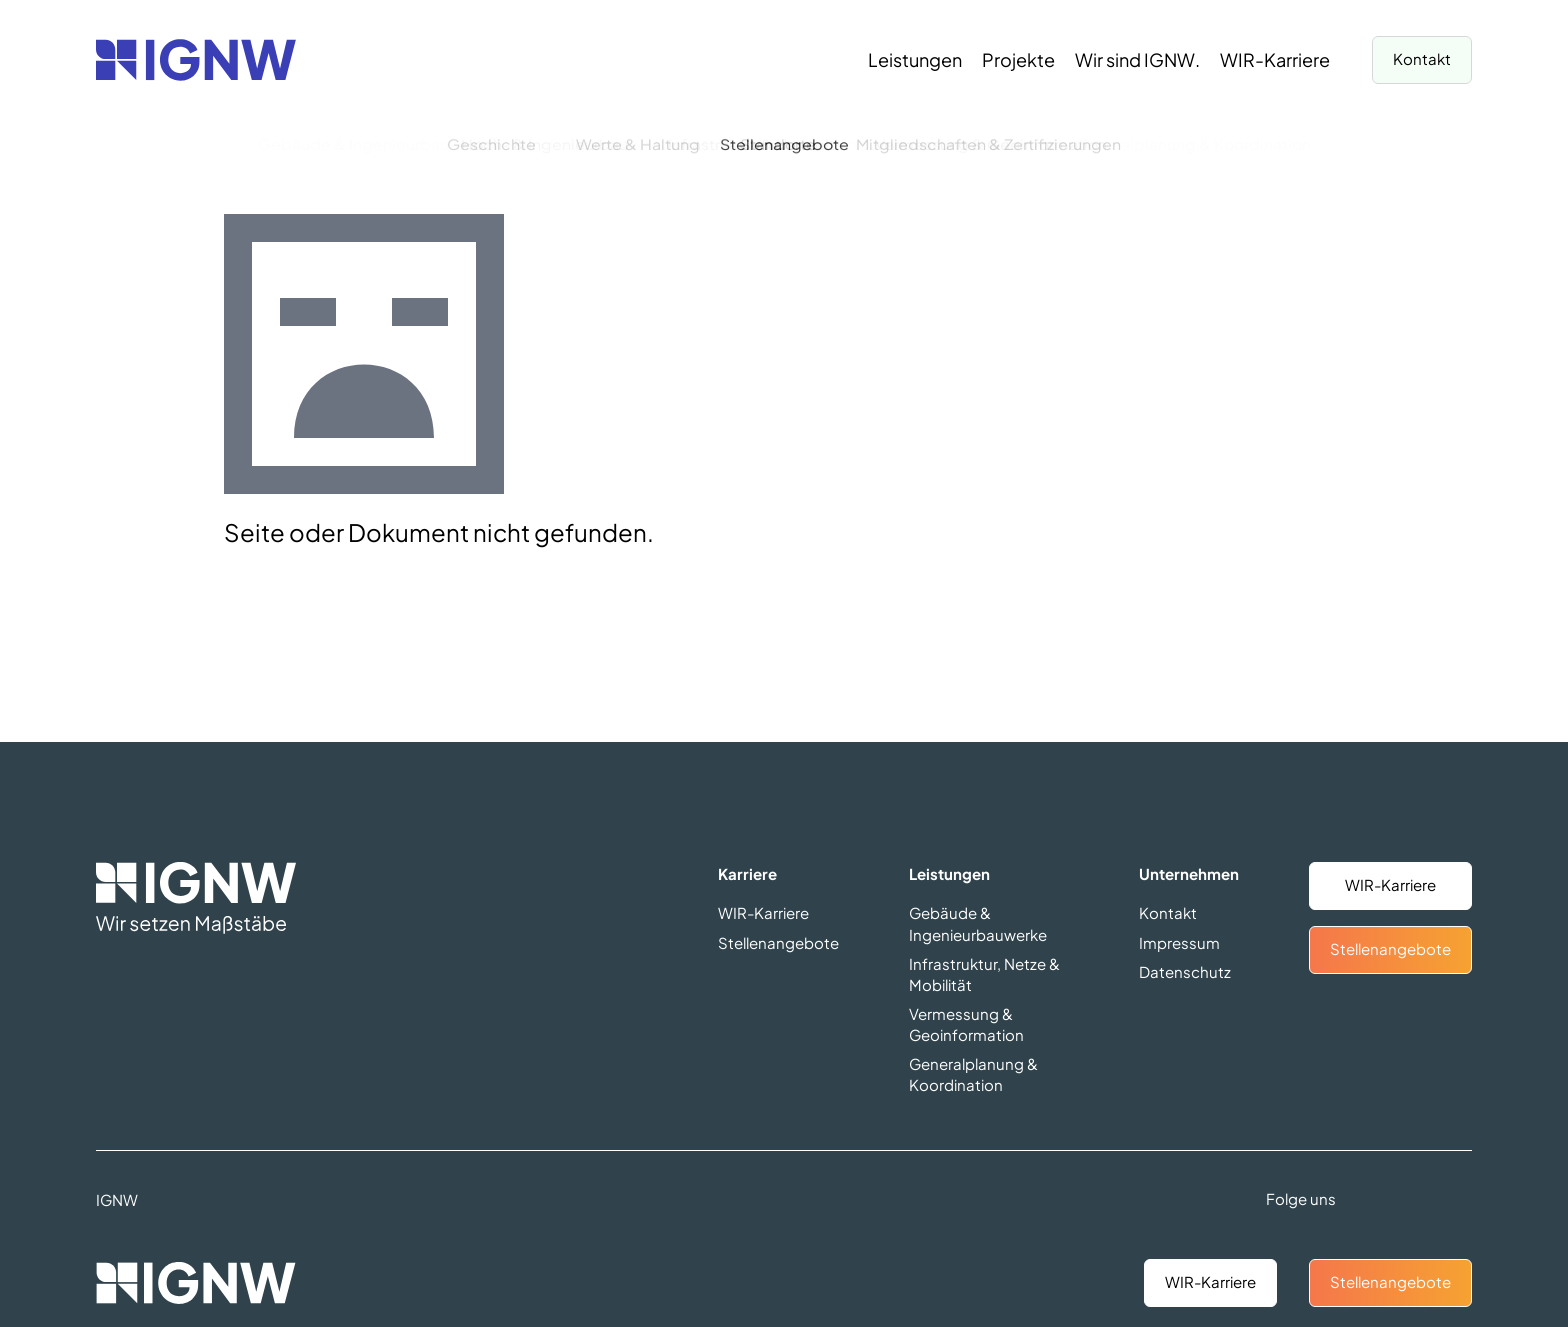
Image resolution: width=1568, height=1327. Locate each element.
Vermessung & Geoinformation (966, 1024)
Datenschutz (1185, 971)
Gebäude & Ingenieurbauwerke (978, 923)
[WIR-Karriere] (1275, 60)
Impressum (1179, 942)
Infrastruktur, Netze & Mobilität (984, 974)
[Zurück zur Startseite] (196, 60)
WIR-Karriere (1210, 1281)
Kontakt (1422, 58)
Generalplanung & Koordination (973, 1074)
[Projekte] (1018, 60)
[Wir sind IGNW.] (1137, 60)
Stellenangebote (1390, 1281)
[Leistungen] (915, 60)
